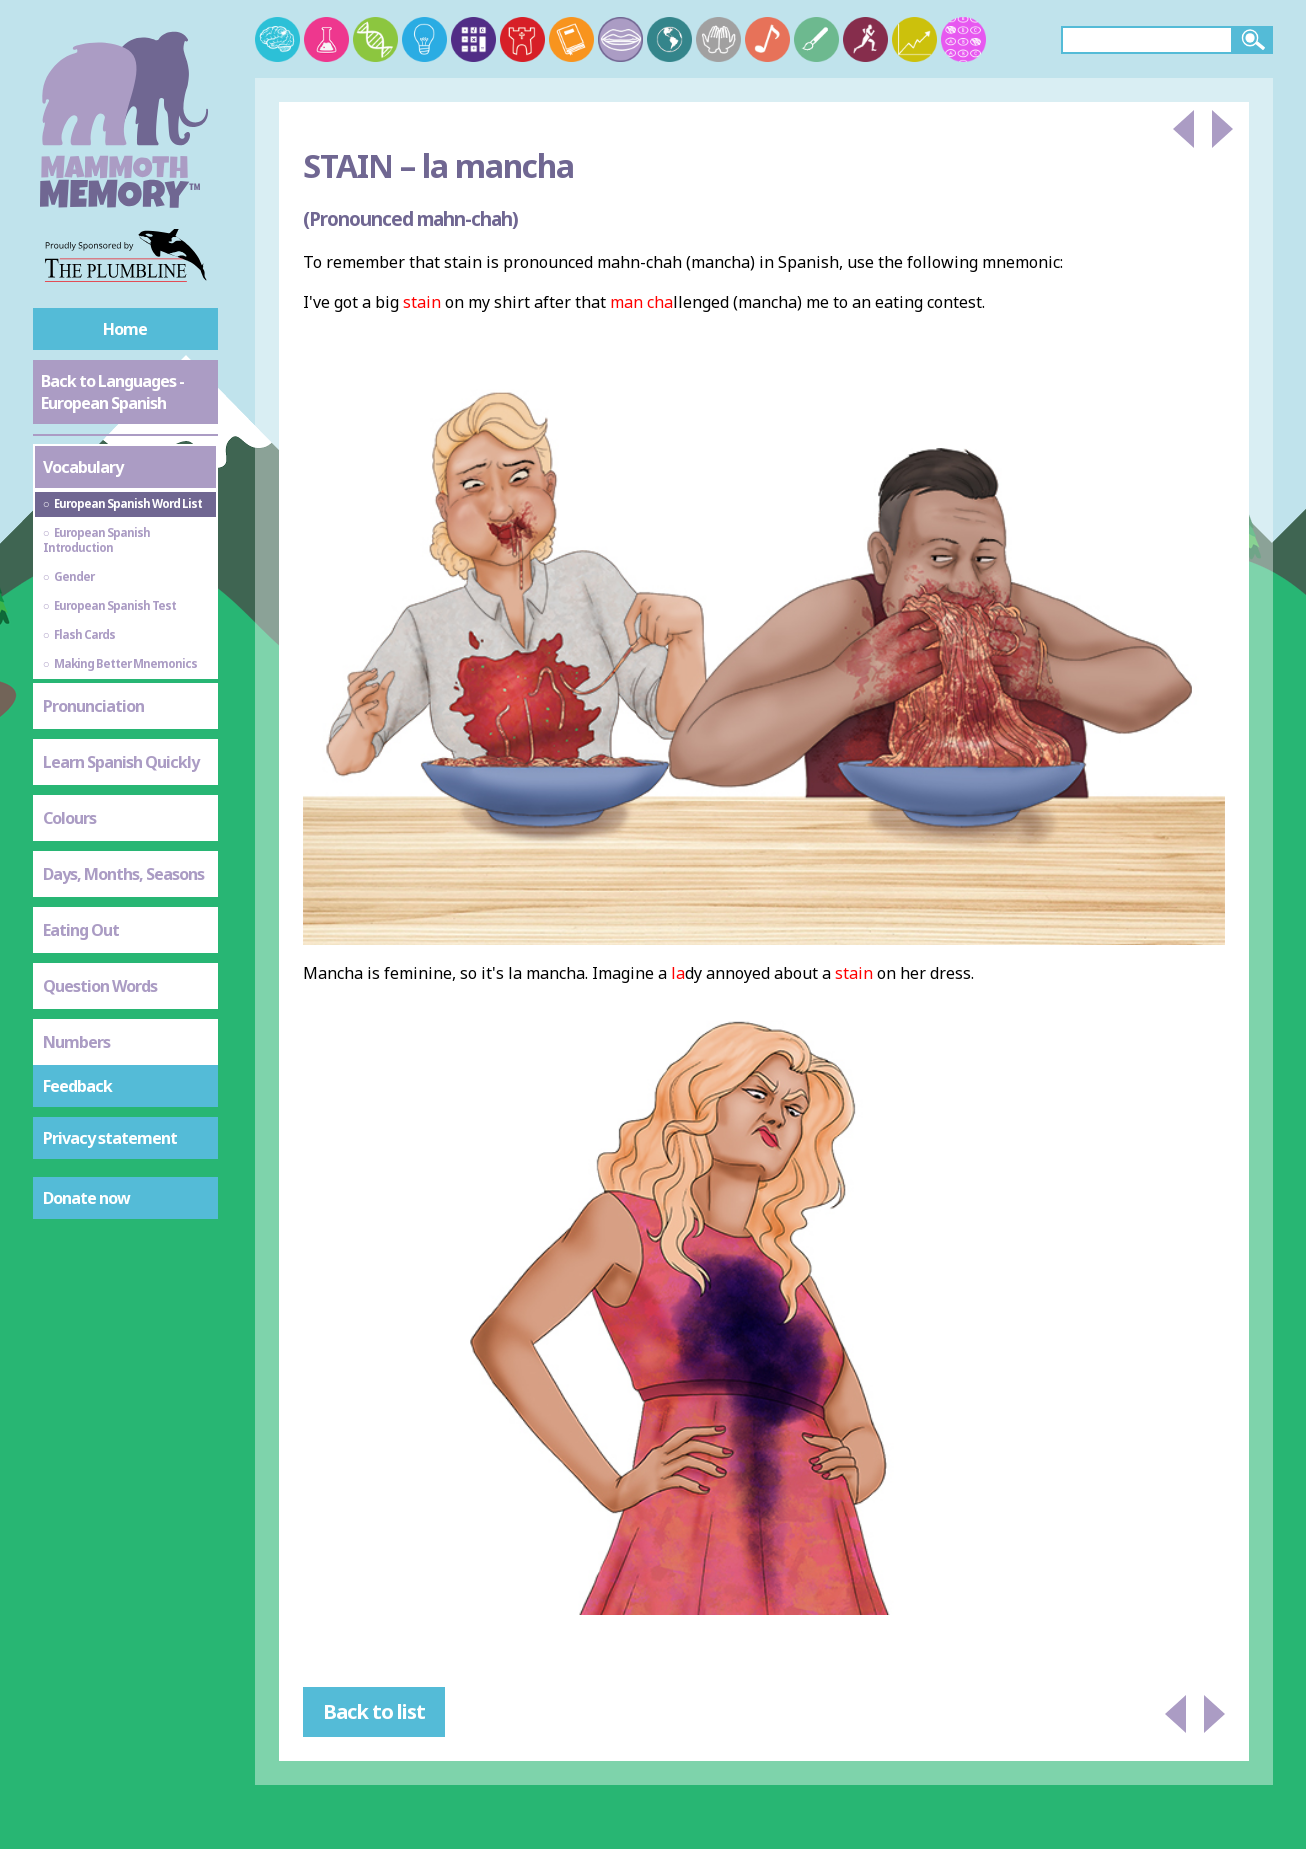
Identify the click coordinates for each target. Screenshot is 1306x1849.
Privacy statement (110, 1138)
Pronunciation (93, 706)
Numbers (76, 1042)
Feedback (77, 1086)
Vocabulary (83, 467)
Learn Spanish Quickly (121, 762)
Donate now (86, 1198)
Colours (69, 818)
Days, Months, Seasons (123, 874)
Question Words (100, 986)
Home (125, 329)
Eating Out (81, 930)
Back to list (374, 1711)
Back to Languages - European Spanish (112, 392)
